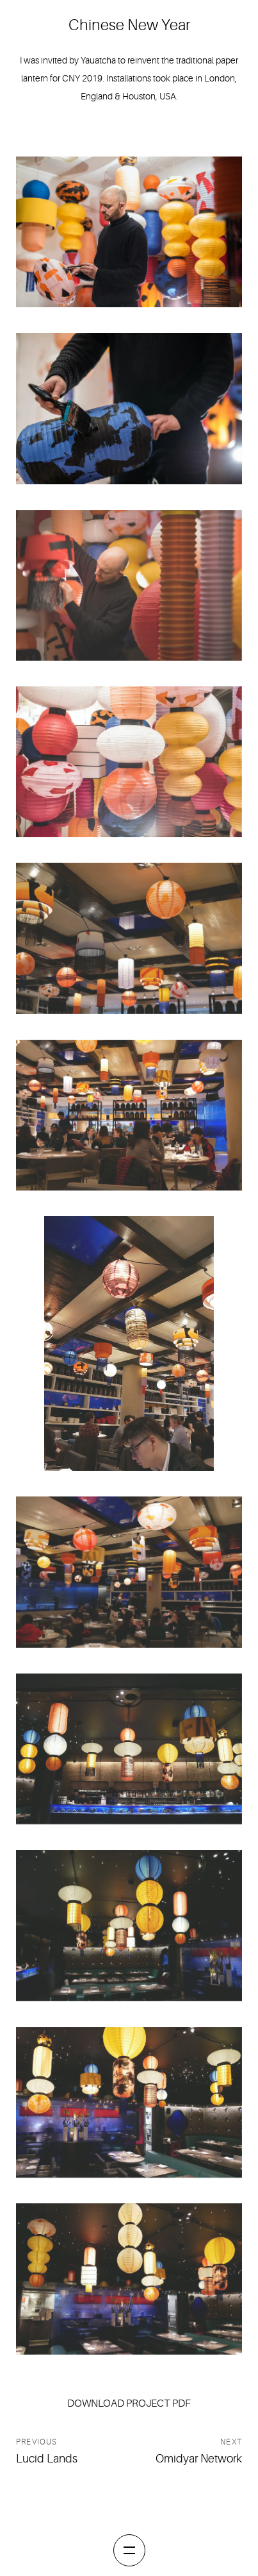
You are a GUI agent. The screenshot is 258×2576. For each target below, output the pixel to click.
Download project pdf (129, 2403)
